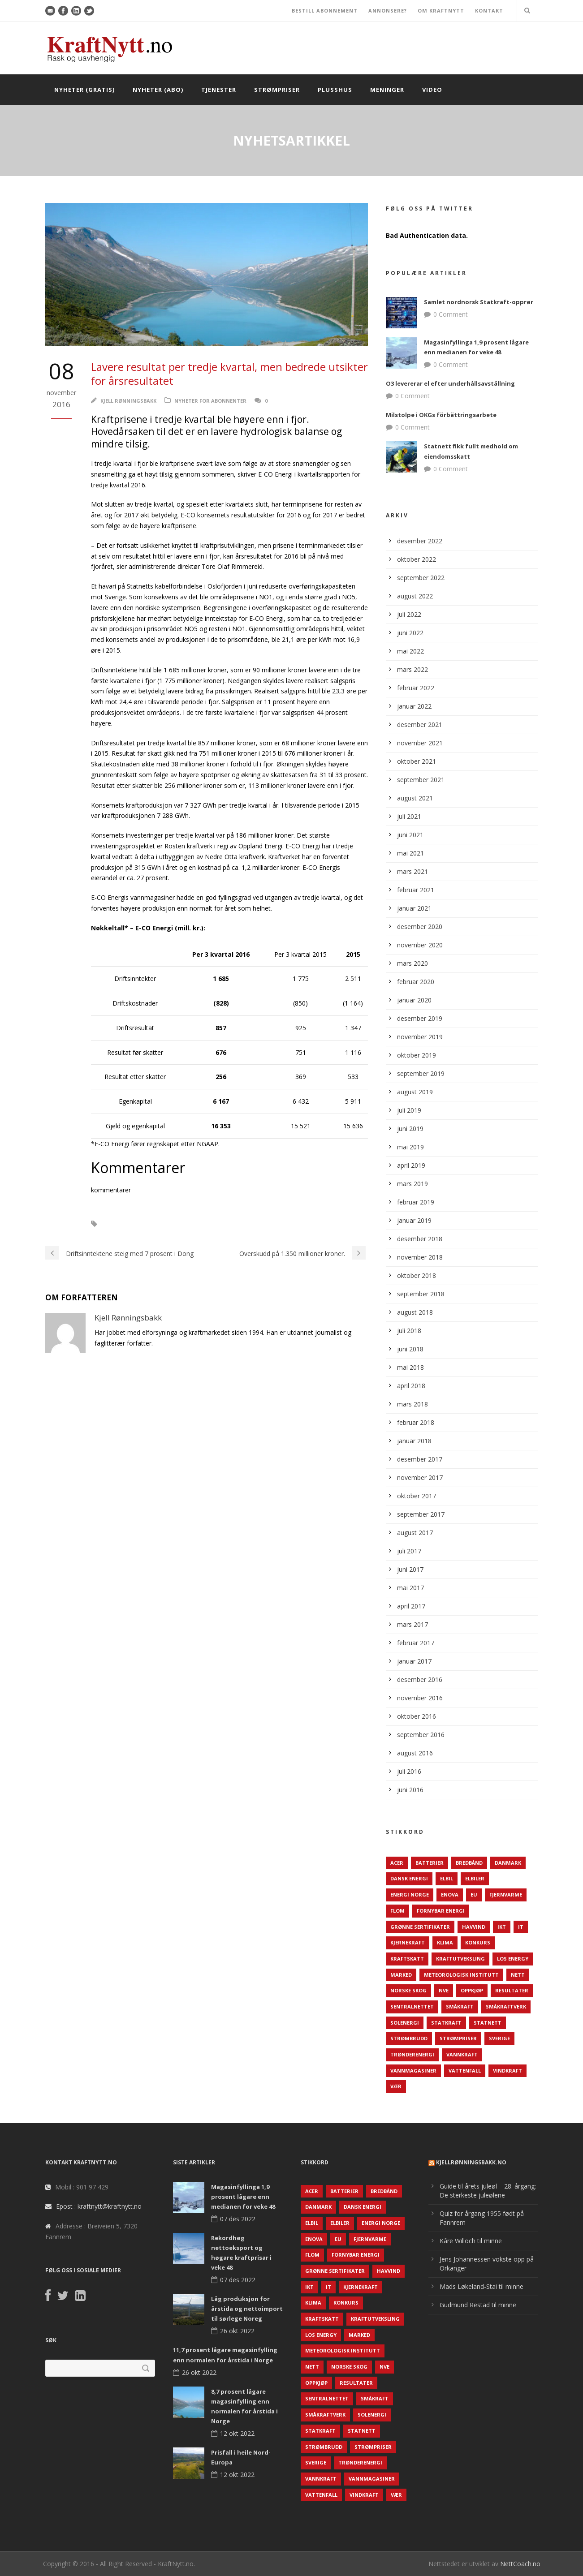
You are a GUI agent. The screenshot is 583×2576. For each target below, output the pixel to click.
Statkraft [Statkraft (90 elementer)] (446, 2022)
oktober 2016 (416, 1716)
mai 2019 (410, 1147)
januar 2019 (414, 1220)
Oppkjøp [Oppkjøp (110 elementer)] (472, 1990)
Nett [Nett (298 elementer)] (518, 1974)
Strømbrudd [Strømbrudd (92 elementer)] (409, 2038)
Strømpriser (277, 90)
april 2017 (411, 1606)
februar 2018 (415, 1422)
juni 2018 (410, 1349)
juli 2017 (409, 1551)
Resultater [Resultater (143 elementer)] (511, 1990)
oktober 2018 (416, 1275)
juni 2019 (410, 1128)
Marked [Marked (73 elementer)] (401, 1974)
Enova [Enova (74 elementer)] (449, 1894)
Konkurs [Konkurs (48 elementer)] (477, 1942)
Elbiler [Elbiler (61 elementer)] (474, 1878)
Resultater (177, 1224)
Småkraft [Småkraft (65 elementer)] (460, 2006)
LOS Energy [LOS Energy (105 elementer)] (512, 1958)
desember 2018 (419, 1238)
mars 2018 (412, 1404)
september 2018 (421, 1294)
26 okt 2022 (237, 2331)
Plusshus (335, 90)
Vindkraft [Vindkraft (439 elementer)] (507, 2070)
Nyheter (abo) (158, 90)
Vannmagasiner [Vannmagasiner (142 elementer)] (413, 2070)
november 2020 (420, 945)
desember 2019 (419, 1018)
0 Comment (450, 314)
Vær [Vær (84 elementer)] (396, 2086)
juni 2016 (410, 1789)
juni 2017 (410, 1569)
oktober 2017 (416, 1496)
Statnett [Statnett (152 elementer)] (487, 2022)
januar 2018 (414, 1440)
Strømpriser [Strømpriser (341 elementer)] (458, 2038)
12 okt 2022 (237, 2433)
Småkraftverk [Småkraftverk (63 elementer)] (506, 2006)
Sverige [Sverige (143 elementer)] (499, 2038)
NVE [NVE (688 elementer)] (444, 1990)
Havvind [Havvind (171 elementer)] (473, 1926)
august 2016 (415, 1753)
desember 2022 (419, 541)
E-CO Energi (129, 1224)
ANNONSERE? (387, 10)
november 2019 (420, 1036)
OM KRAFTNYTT (441, 10)
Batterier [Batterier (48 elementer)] (429, 1862)
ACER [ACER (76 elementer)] (396, 1862)
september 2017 (421, 1514)
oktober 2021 (416, 761)
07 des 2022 (237, 2219)
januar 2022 (414, 706)
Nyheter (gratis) (84, 90)
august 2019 (415, 1092)
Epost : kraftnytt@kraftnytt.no (99, 2206)
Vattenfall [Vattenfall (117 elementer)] (465, 2070)
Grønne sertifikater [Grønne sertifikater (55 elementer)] (420, 1926)
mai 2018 (410, 1367)
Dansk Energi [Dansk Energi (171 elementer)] (409, 1878)
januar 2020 (414, 1000)
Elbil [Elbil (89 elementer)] (446, 1878)
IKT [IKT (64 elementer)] (501, 1926)
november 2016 (420, 1698)
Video (432, 90)
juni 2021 (410, 834)
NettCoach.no (520, 2563)
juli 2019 (409, 1110)
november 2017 (420, 1477)
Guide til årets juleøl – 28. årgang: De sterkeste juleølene (488, 2190)
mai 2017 (410, 1587)
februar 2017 (415, 1642)
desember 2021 (419, 724)
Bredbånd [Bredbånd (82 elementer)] (469, 1862)
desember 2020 (419, 926)
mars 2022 (412, 669)
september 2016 (421, 1734)
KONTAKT (489, 10)
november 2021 (420, 743)
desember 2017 (419, 1459)
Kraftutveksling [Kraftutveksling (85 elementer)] (460, 1958)
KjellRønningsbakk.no (471, 2162)
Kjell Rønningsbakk (128, 400)
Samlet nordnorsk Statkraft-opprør (478, 302)
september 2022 (421, 577)
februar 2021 (415, 890)
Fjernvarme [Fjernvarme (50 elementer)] (505, 1894)
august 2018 (415, 1312)
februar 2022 (415, 688)
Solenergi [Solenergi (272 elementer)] (404, 2022)
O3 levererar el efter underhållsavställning (450, 383)
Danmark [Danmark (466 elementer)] (508, 1862)
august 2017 (415, 1532)
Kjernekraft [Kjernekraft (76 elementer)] (407, 1942)
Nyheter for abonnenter (210, 400)
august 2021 (415, 798)
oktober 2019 (416, 1055)
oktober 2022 (416, 559)
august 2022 (415, 596)
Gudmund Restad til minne (478, 2305)
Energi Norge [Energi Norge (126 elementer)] (409, 1894)
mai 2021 (410, 853)
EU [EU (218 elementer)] (474, 1894)
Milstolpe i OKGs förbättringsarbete (441, 415)
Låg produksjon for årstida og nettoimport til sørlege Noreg (247, 2308)
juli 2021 (409, 816)
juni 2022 (410, 632)
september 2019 (421, 1073)
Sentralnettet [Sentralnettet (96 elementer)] (412, 2006)
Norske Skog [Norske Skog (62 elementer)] (408, 1990)
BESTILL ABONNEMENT (325, 10)
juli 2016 (409, 1771)
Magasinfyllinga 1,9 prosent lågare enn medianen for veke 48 (243, 2196)
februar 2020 (415, 981)
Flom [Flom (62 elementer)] (397, 1910)
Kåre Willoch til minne (471, 2240)
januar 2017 (414, 1661)
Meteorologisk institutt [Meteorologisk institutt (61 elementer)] (461, 1974)
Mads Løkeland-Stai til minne (481, 2286)
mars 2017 (412, 1624)
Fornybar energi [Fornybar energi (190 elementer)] (441, 1910)
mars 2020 (412, 963)
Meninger (387, 90)
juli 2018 (409, 1330)
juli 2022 (409, 614)
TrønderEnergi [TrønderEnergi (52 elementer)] (412, 2054)
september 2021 (421, 779)
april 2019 (411, 1165)
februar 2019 (415, 1202)
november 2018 (420, 1257)
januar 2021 (414, 908)
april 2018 (411, 1385)
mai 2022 (410, 651)
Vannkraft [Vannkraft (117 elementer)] (462, 2054)
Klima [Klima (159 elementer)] (445, 1942)
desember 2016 (419, 1679)
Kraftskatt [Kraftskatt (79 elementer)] (407, 1958)
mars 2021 (412, 871)
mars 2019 (412, 1183)
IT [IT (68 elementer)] (520, 1926)
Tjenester (218, 90)
